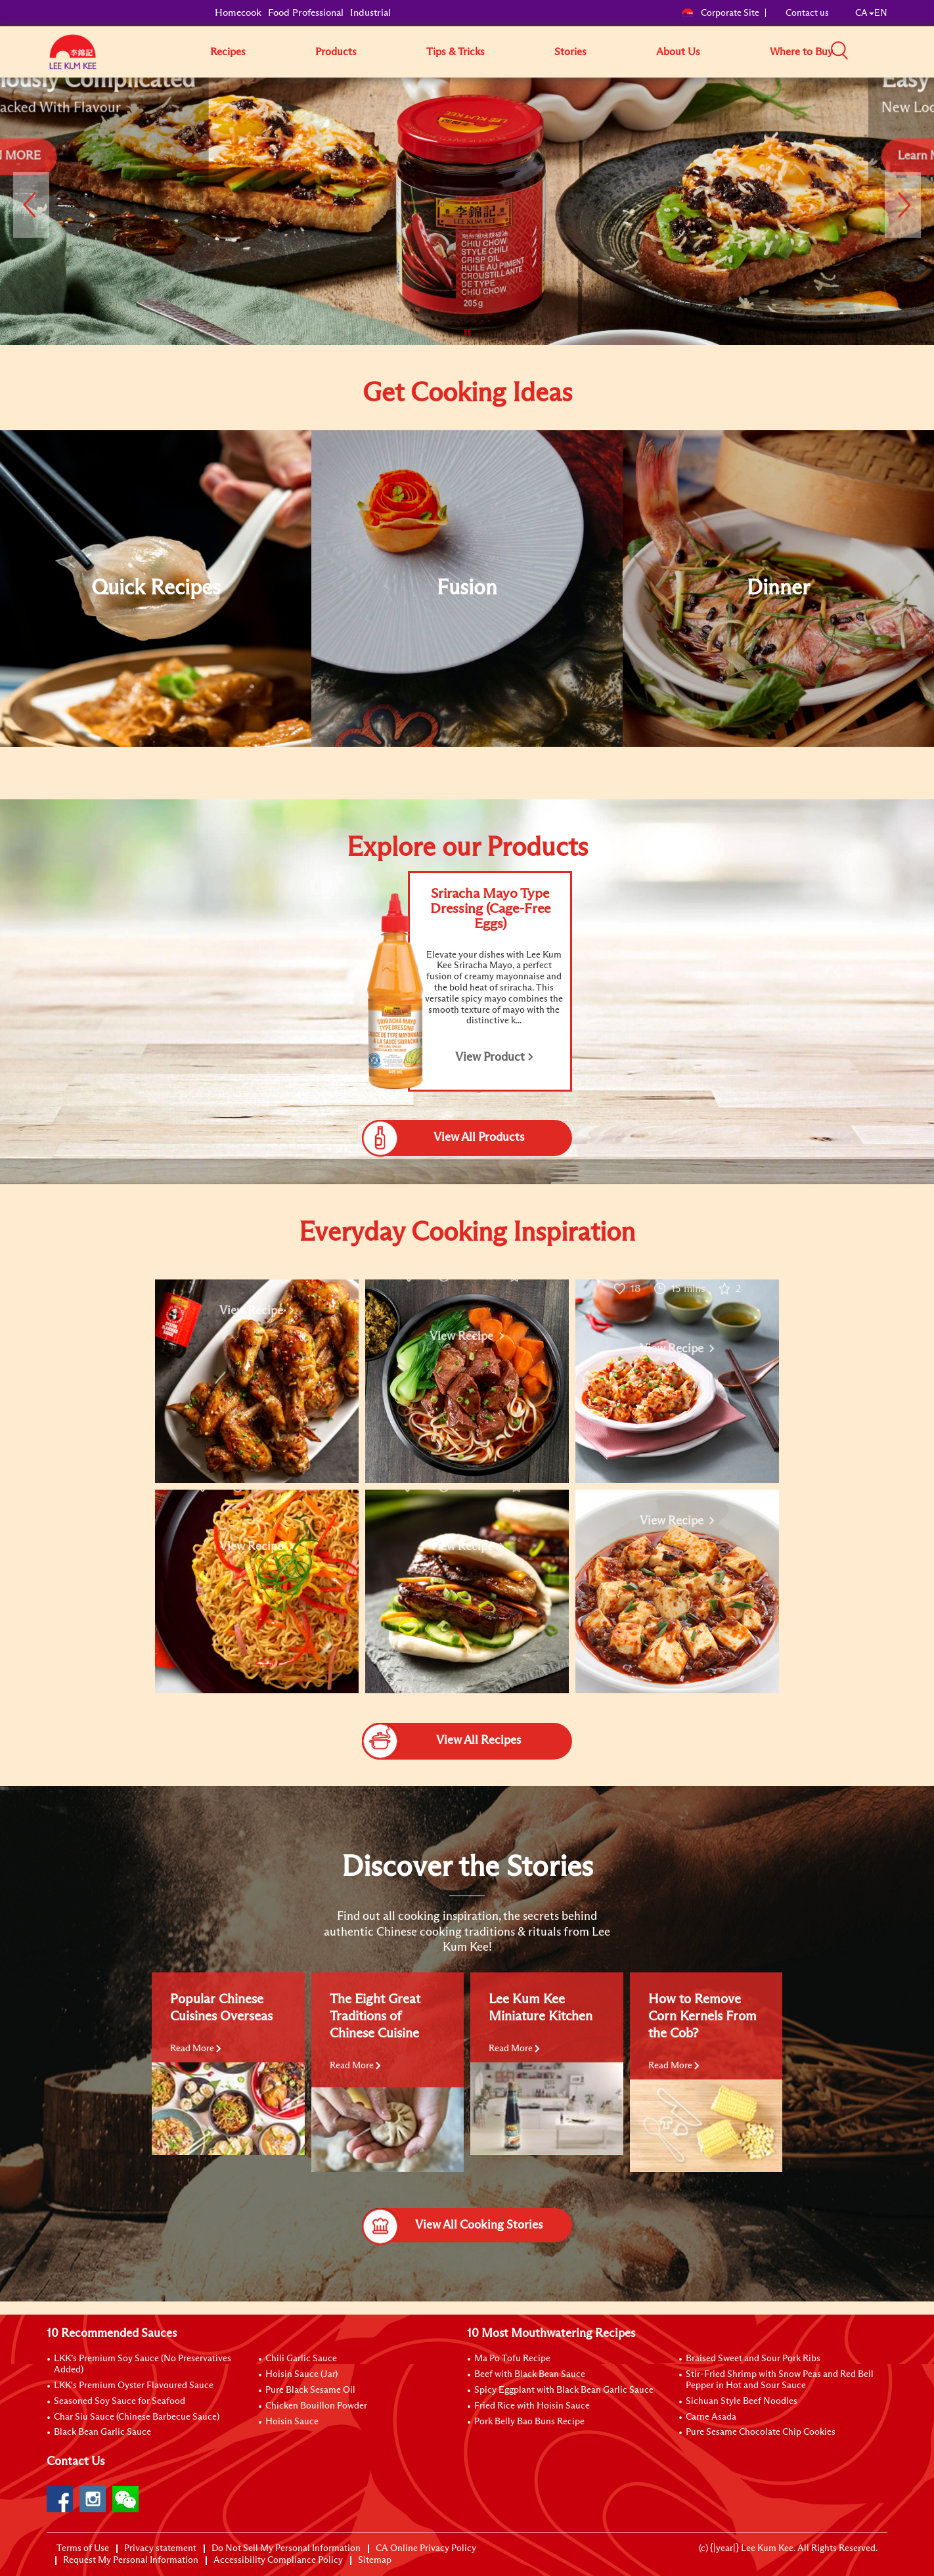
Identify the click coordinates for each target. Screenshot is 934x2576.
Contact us (807, 13)
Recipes (228, 52)
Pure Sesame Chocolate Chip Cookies (760, 2432)
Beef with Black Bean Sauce (529, 2374)
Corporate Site (720, 13)
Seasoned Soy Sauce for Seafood (119, 2401)
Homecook (238, 13)
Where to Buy (801, 52)
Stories (570, 52)
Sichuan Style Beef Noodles (741, 2401)
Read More (195, 2048)
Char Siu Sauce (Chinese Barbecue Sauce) (136, 2417)
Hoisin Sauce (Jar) (301, 2374)
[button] (892, 51)
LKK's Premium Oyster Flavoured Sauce (133, 2385)
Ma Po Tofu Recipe (512, 2358)
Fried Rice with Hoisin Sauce (532, 2405)
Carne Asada (711, 2417)
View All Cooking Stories (452, 2225)
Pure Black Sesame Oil (310, 2390)
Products (336, 52)
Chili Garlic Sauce (301, 2358)
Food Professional (306, 13)
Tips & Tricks (455, 52)
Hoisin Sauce (292, 2421)
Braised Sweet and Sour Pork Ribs (753, 2358)
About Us (678, 52)
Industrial (370, 13)
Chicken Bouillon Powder (316, 2405)
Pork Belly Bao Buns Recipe (529, 2421)
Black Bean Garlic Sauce (102, 2432)
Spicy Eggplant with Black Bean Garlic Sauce (564, 2390)
